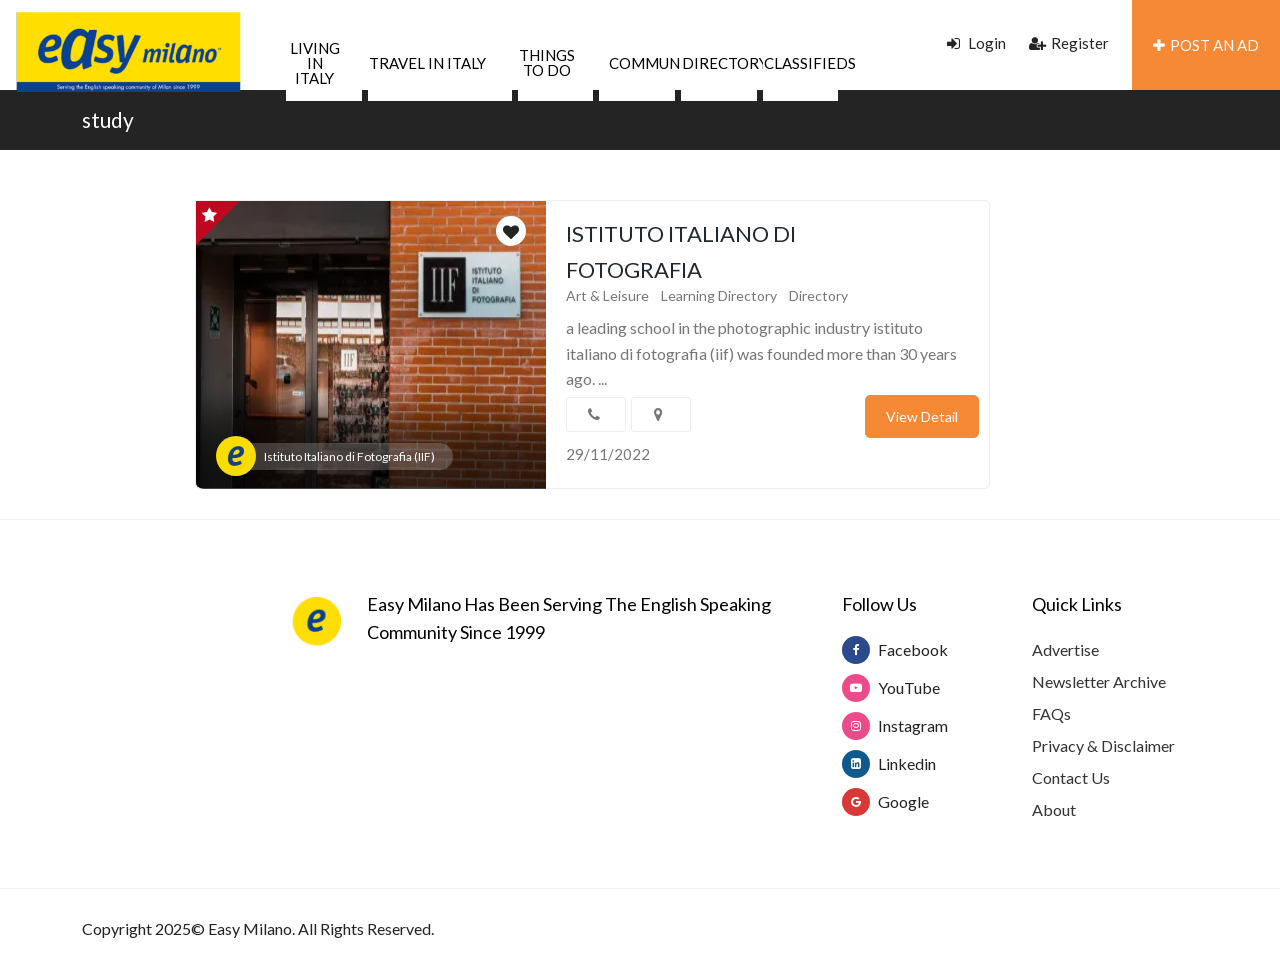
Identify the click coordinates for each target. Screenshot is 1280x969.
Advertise (1065, 649)
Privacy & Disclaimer (1103, 745)
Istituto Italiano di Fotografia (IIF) (349, 456)
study (108, 119)
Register (1069, 43)
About (1054, 809)
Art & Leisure (607, 295)
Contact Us (1071, 777)
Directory (818, 295)
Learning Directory (719, 295)
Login (976, 43)
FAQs (1051, 713)
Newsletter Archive (1099, 681)
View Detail (922, 416)
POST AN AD (1206, 45)
